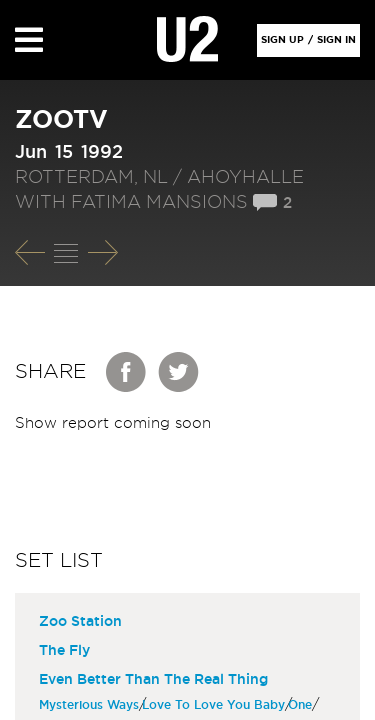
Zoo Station (80, 622)
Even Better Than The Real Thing (153, 680)
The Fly (64, 651)
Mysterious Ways (91, 705)
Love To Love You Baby (216, 705)
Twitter (179, 372)
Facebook (127, 372)
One (302, 705)
